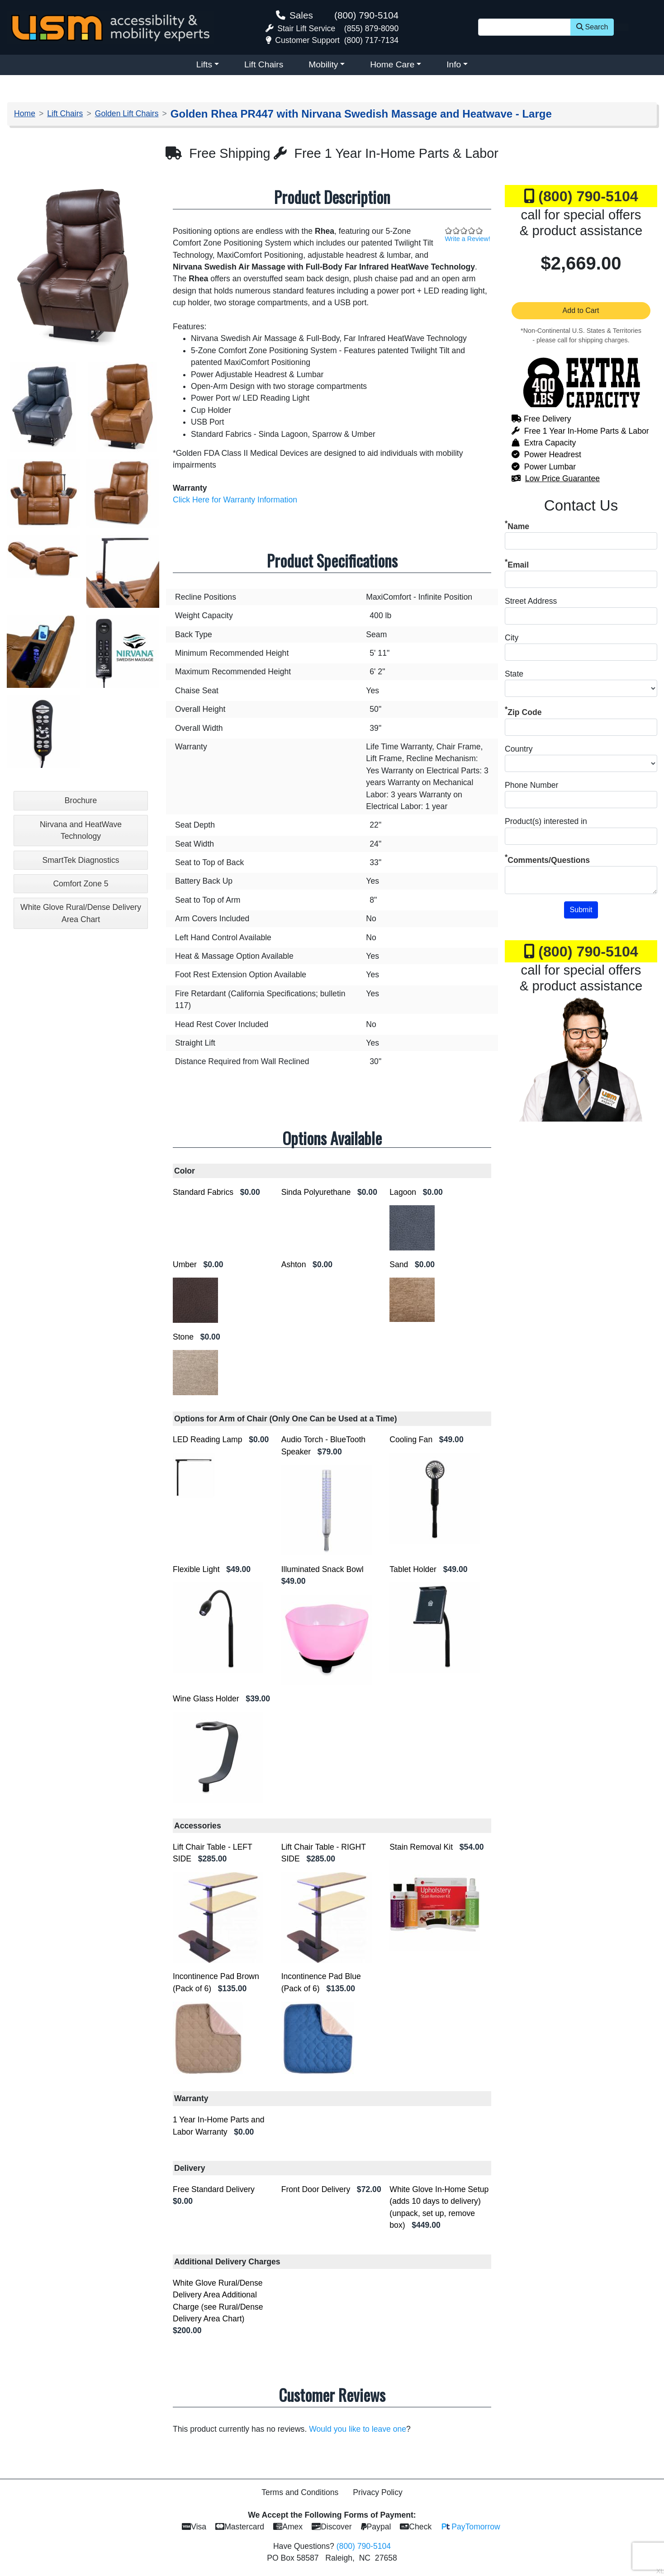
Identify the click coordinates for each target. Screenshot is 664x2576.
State (514, 673)
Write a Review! (468, 238)
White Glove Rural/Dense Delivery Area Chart (80, 913)
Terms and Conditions (299, 2492)
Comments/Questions (548, 860)
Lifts (204, 64)
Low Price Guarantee (562, 478)
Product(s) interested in (546, 821)
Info (453, 64)
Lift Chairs (263, 64)
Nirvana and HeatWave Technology (81, 830)
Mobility (323, 64)
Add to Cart (581, 310)
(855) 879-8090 (371, 28)
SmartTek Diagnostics (80, 860)
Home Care (392, 64)
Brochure (81, 800)
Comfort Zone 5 (80, 883)
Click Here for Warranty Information (235, 499)
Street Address (531, 601)
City (511, 637)
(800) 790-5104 (366, 15)
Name (518, 525)
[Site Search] (524, 27)
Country (519, 748)
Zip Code (524, 712)
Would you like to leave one (357, 2429)
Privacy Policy (378, 2492)
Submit (581, 910)
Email (518, 564)
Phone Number (531, 785)
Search (592, 27)
